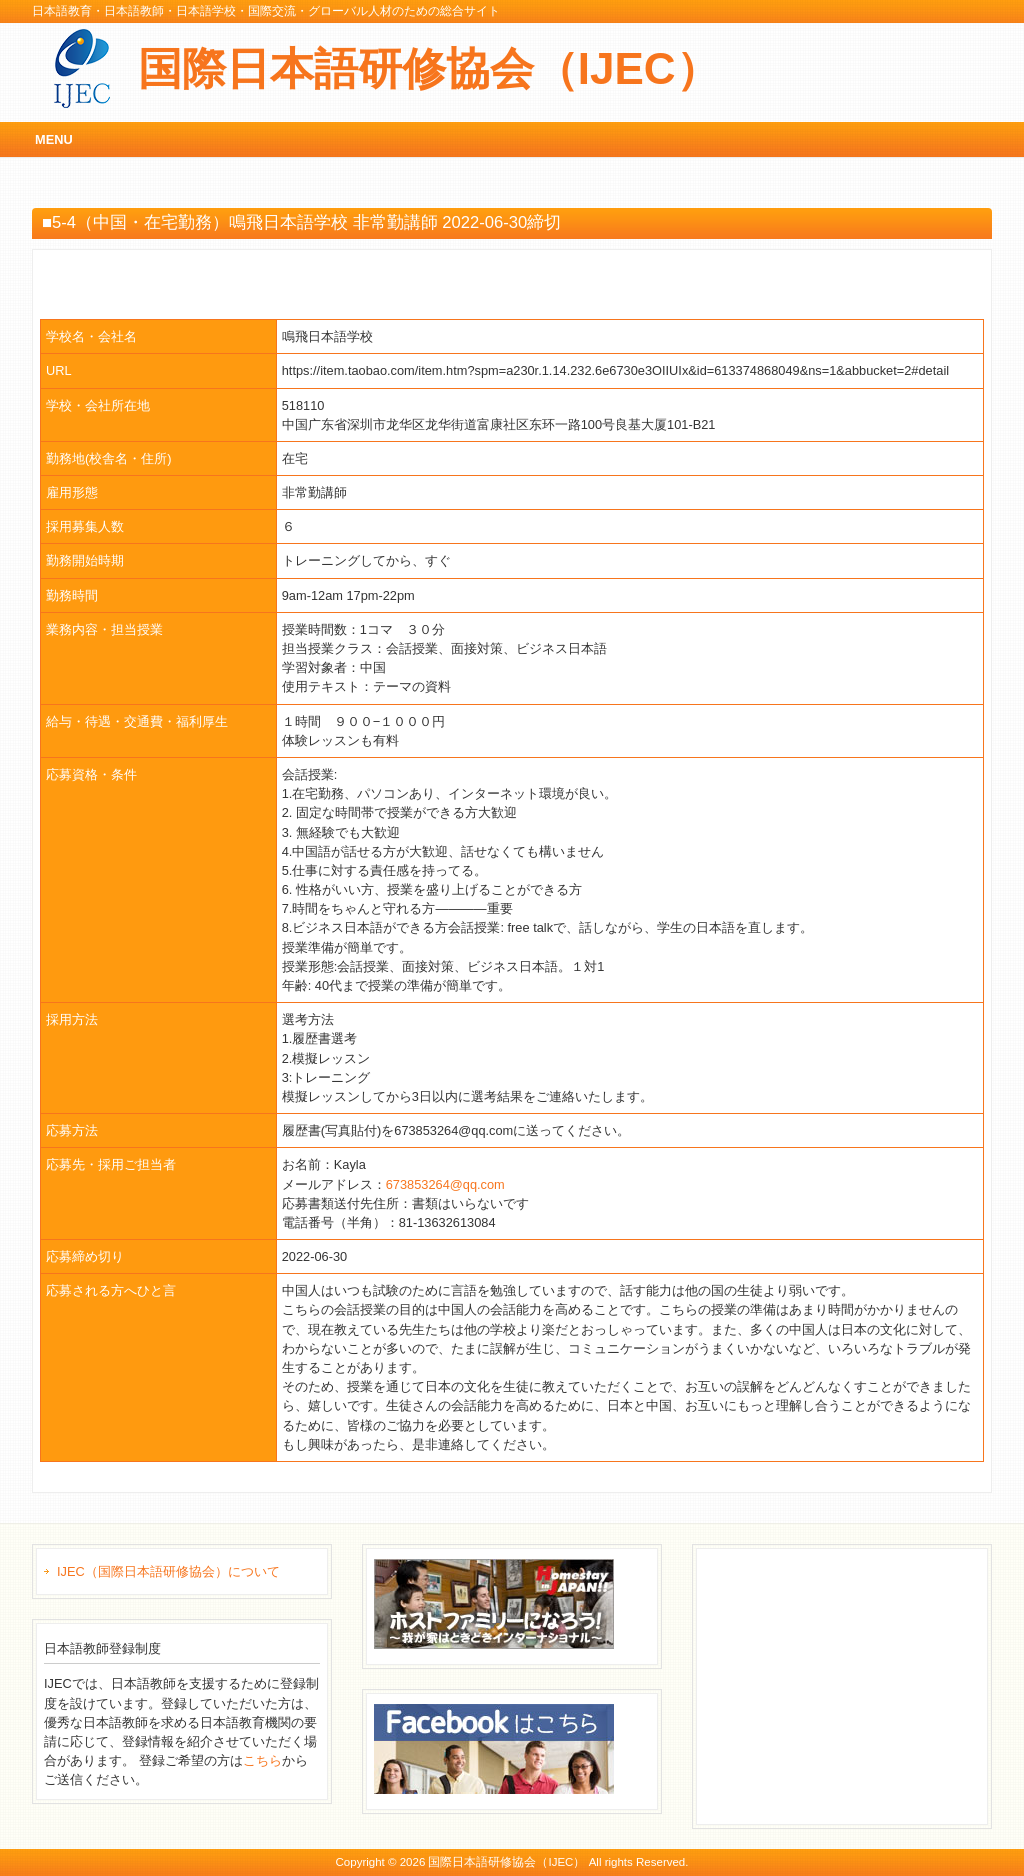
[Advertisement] (854, 1684)
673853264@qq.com (445, 1184)
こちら (262, 1760)
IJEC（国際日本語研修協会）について (168, 1571)
